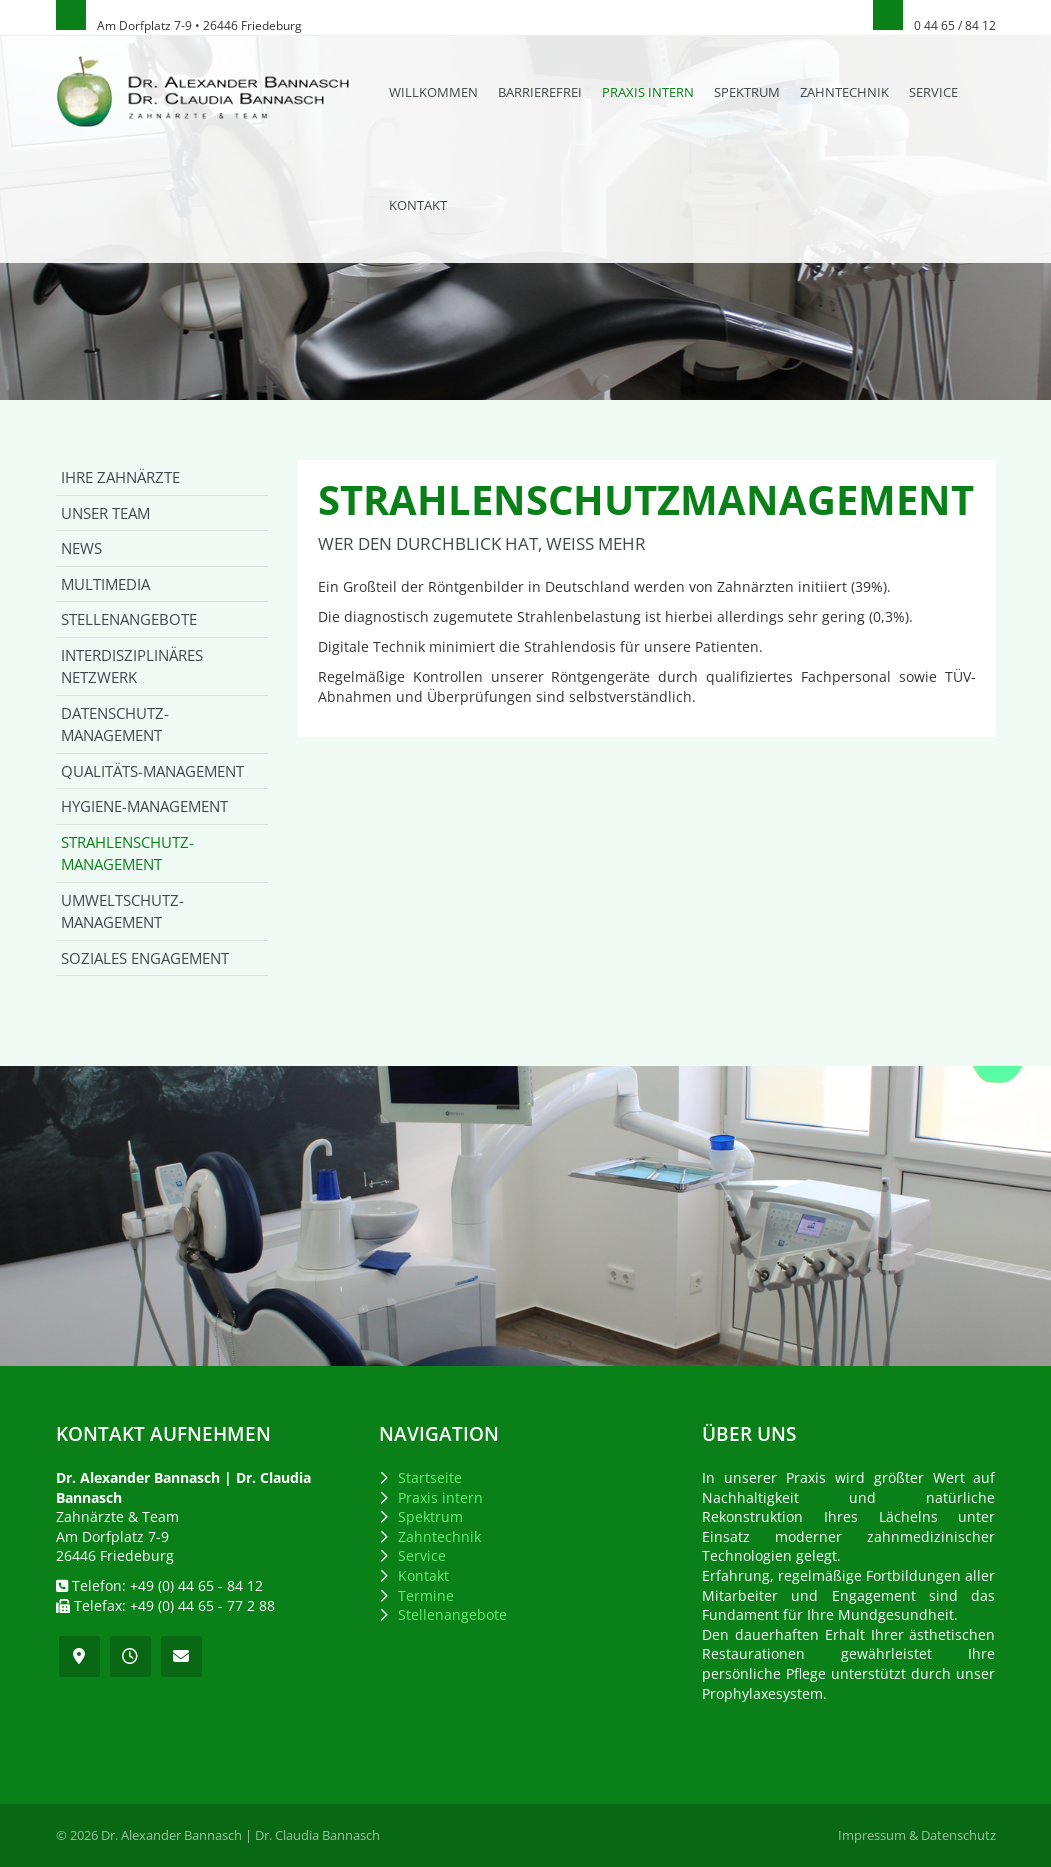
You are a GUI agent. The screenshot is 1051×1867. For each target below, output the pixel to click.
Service (933, 92)
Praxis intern (648, 92)
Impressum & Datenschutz (917, 1835)
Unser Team (105, 513)
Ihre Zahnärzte (120, 477)
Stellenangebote (129, 619)
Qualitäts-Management (152, 771)
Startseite (430, 1477)
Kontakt (418, 205)
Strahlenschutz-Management (127, 853)
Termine (426, 1595)
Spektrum (747, 92)
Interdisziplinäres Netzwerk (132, 666)
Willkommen (433, 92)
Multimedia (105, 584)
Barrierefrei (540, 92)
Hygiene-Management (144, 806)
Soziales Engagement (145, 958)
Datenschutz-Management (115, 724)
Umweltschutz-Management (122, 911)
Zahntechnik (844, 92)
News (81, 548)
